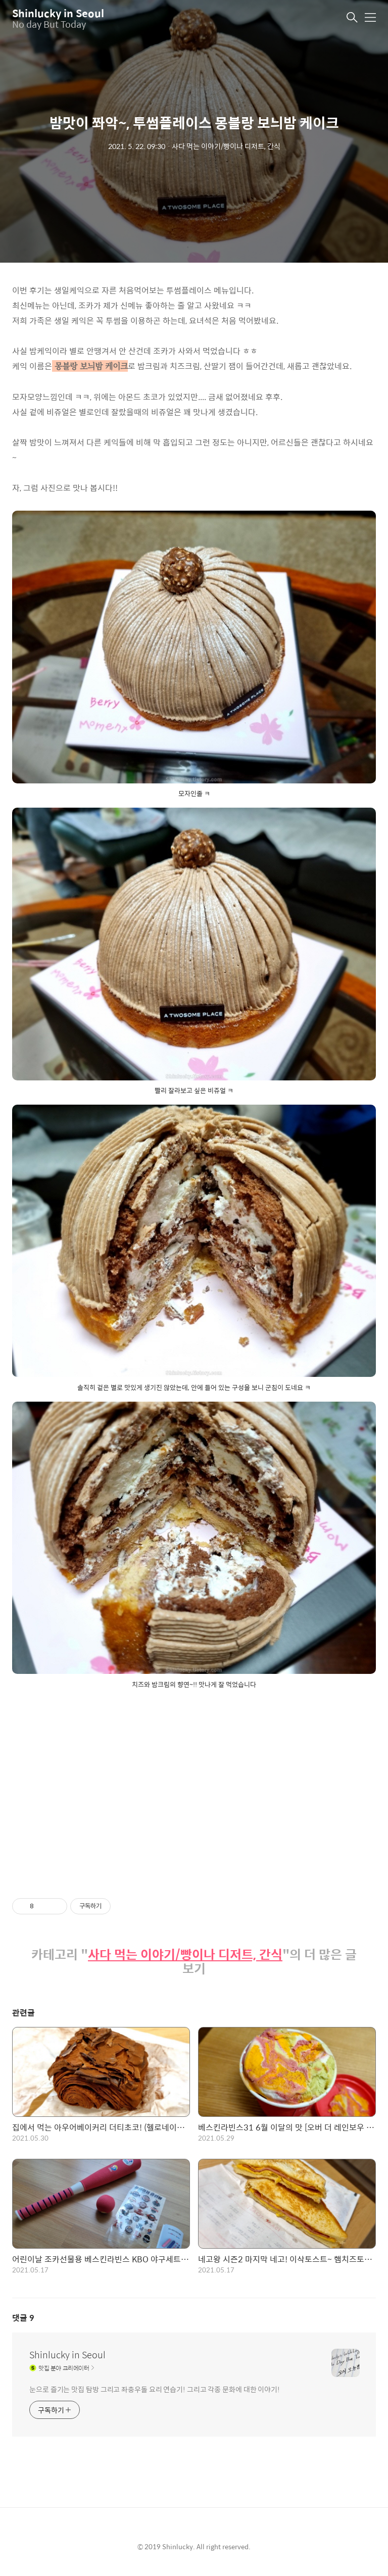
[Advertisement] (194, 1784)
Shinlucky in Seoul (58, 13)
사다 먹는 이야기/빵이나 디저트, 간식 (185, 1954)
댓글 (23, 2317)
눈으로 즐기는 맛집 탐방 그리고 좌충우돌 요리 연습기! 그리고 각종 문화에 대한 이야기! (154, 2389)
